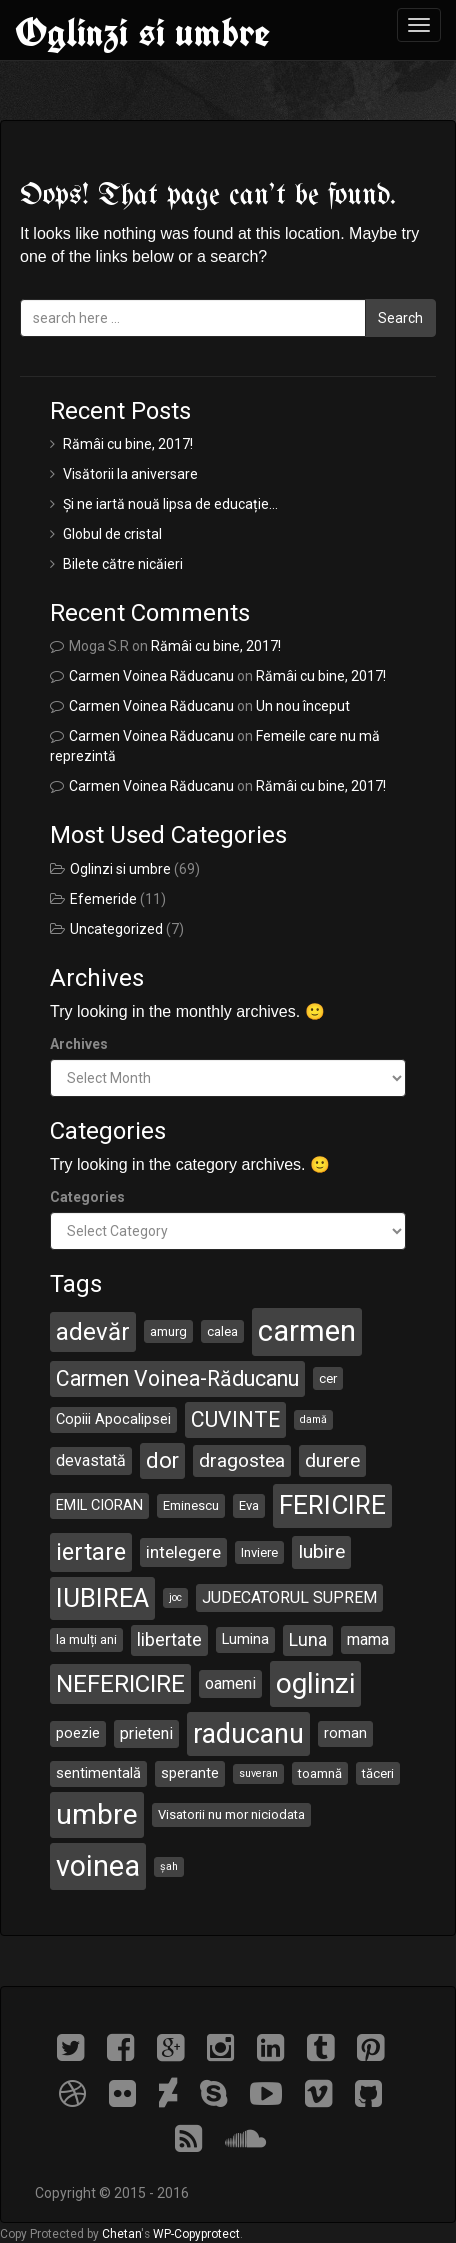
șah (169, 1866)
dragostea (242, 1460)
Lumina (245, 1639)
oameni (230, 1683)
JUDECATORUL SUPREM (289, 1597)
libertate (169, 1639)
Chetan (121, 2234)
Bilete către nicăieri (123, 564)
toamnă (320, 1773)
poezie (78, 1733)
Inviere (259, 1552)
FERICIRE (332, 1505)
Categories (87, 1197)
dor (162, 1460)
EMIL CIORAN (99, 1505)
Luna (308, 1639)
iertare (91, 1552)
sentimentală (98, 1773)
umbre (97, 1814)
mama (368, 1639)
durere (332, 1460)
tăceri (378, 1773)
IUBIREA (102, 1598)
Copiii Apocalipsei (113, 1419)
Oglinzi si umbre (142, 32)
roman (345, 1733)
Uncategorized (116, 929)
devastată (91, 1460)
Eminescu (191, 1505)
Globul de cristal (112, 534)
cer (328, 1378)
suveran (258, 1773)
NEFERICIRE (120, 1684)
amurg (168, 1331)
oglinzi (315, 1683)
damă (313, 1419)
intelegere (183, 1552)
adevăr (93, 1332)
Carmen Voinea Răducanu (151, 676)
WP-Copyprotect (196, 2234)
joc (175, 1597)
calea (222, 1331)
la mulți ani (86, 1639)
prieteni (146, 1733)
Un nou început (303, 706)
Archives (79, 1044)
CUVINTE (235, 1419)
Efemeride (103, 899)
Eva (249, 1505)
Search (400, 318)
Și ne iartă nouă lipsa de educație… (170, 504)
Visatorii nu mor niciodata (231, 1814)
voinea (98, 1866)
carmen (307, 1331)
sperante (190, 1773)
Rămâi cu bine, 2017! (128, 444)
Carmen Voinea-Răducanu (177, 1378)
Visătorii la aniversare (130, 474)
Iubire (321, 1551)
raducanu (248, 1734)
